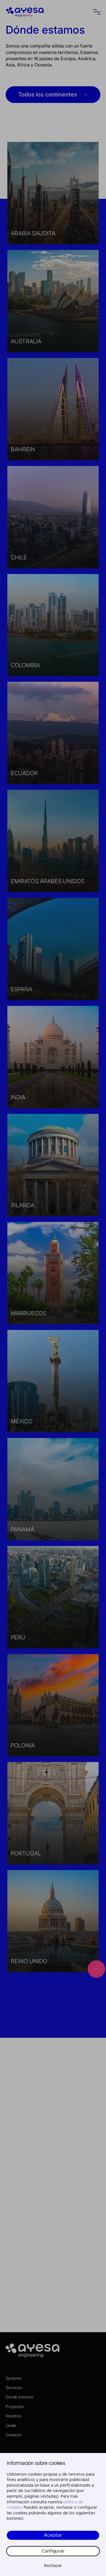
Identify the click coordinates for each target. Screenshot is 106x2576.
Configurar (53, 2551)
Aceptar (53, 2535)
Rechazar (53, 2566)
